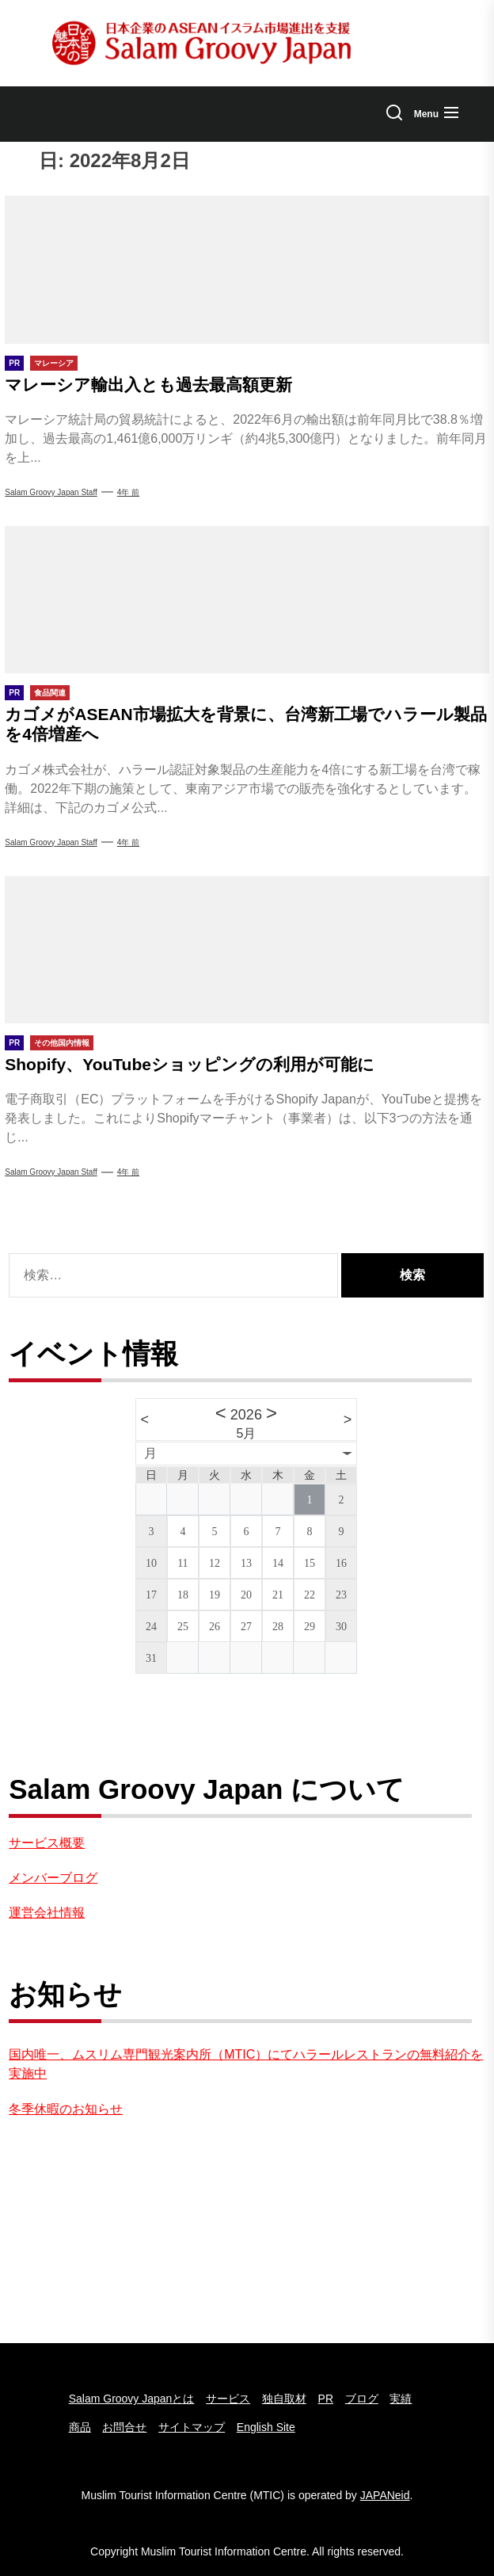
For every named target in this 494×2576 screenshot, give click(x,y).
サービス (228, 2398)
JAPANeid (385, 2495)
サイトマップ (191, 2427)
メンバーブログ (53, 1877)
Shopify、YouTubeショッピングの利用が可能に (189, 1064)
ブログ (361, 2398)
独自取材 (284, 2398)
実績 (401, 2398)
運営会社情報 (47, 1912)
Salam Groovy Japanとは (132, 2398)
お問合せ (124, 2427)
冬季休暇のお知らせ (66, 2109)
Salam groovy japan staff (51, 492)
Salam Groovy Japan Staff (51, 842)
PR (325, 2398)
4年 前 (128, 492)
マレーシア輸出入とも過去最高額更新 (148, 384)
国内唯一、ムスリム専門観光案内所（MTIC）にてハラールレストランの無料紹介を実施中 (246, 2064)
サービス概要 (47, 1843)
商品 (80, 2427)
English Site (266, 2427)
